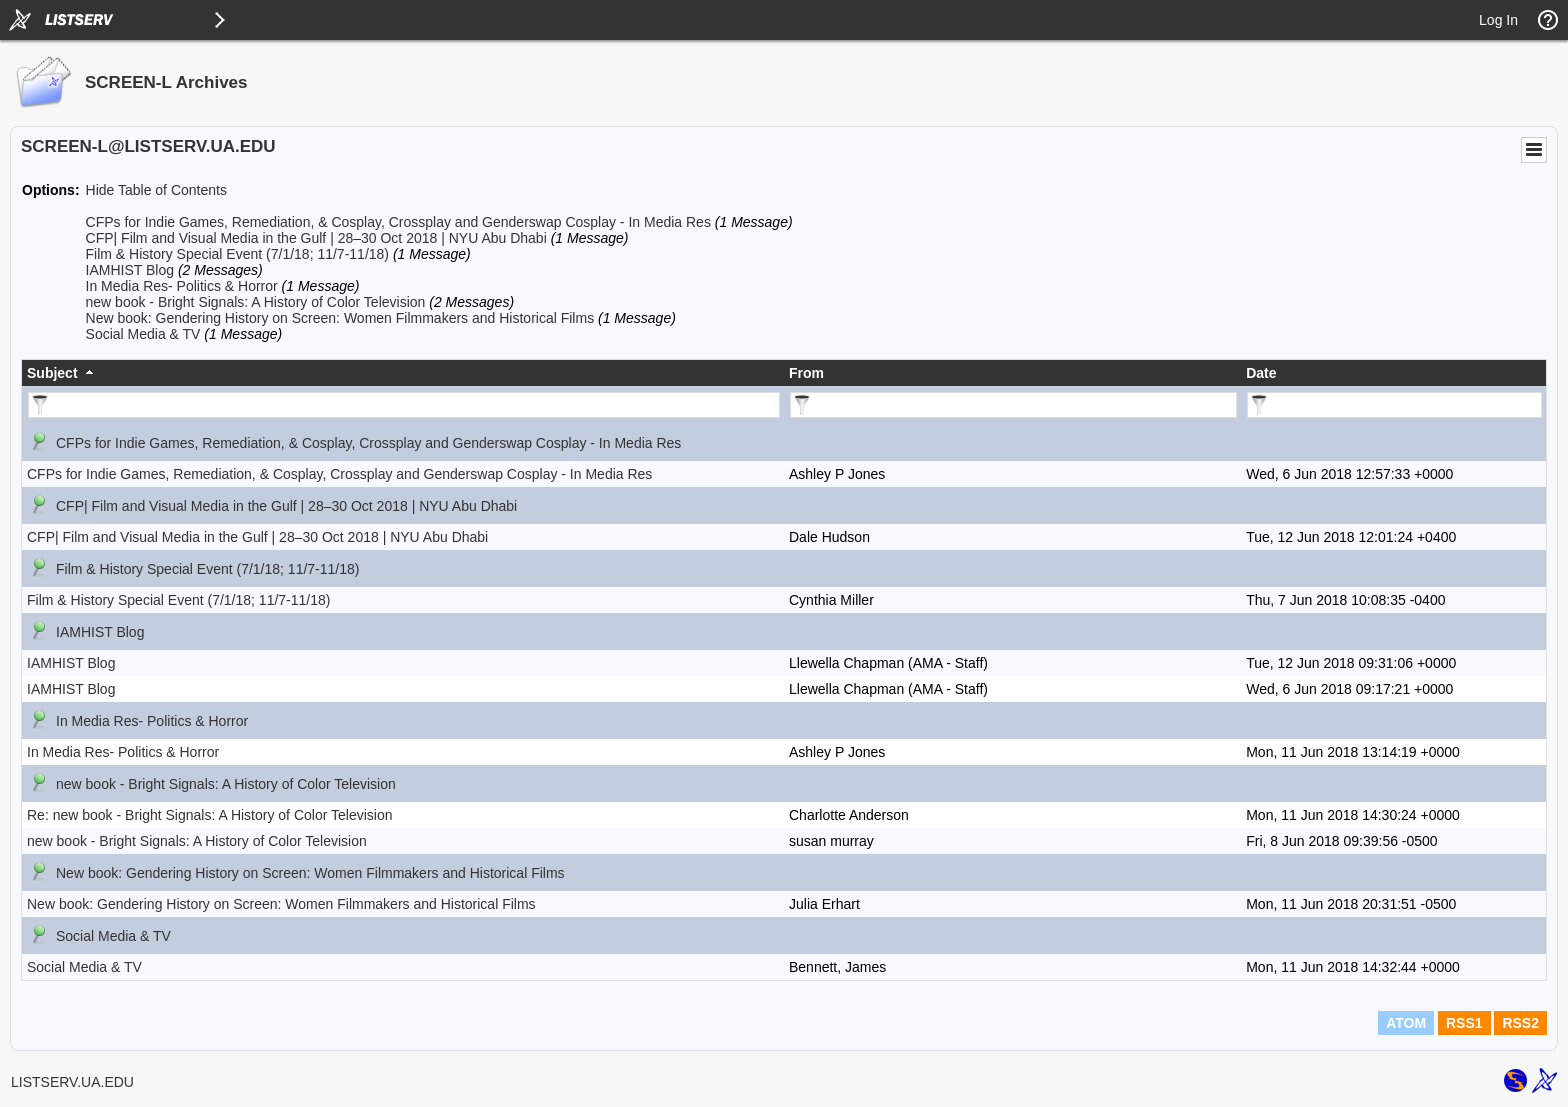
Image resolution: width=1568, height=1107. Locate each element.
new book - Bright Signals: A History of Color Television (256, 302)
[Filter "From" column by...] (1013, 405)
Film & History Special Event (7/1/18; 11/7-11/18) (237, 254)
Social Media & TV (143, 334)
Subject (52, 373)
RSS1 (1464, 1023)
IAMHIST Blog (130, 270)
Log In (1498, 20)
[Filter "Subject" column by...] (404, 405)
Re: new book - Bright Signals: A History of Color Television (209, 815)
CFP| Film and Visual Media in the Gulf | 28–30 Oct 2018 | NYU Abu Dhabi (316, 238)
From (806, 373)
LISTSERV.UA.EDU (72, 1082)
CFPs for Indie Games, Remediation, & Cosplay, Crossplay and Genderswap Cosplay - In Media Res (398, 222)
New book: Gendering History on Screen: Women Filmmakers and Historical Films (340, 318)
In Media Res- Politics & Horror (182, 286)
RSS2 (1520, 1023)
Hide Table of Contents (156, 190)
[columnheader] (403, 373)
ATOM (1406, 1023)
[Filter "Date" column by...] (1394, 405)
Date (1261, 373)
